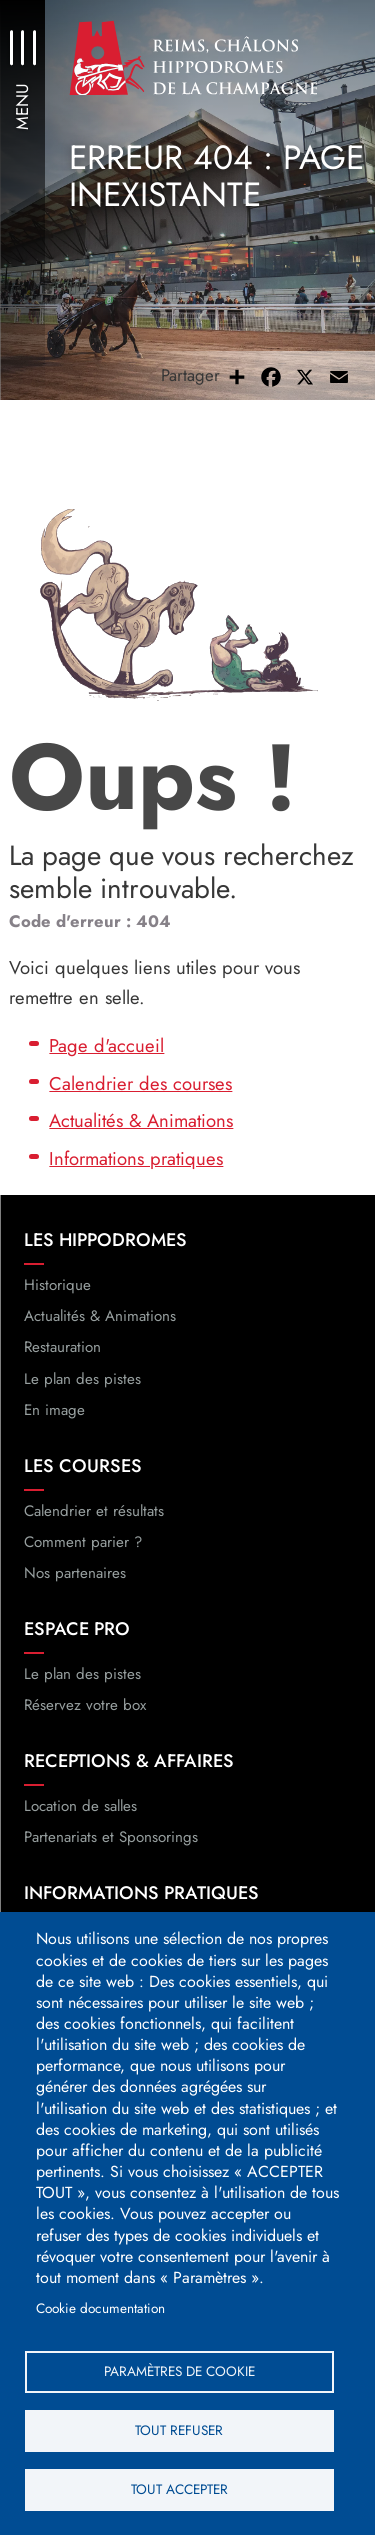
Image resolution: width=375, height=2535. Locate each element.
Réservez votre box (85, 1705)
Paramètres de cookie (179, 2371)
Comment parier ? (83, 1542)
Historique (57, 1285)
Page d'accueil (106, 1045)
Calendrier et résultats (94, 1511)
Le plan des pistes (82, 1379)
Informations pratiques (136, 1158)
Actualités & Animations (141, 1120)
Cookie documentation (100, 2308)
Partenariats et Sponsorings (111, 1837)
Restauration (62, 1347)
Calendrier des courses (140, 1083)
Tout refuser (179, 2430)
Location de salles (80, 1806)
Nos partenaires (75, 1573)
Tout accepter (179, 2489)
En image (54, 1410)
